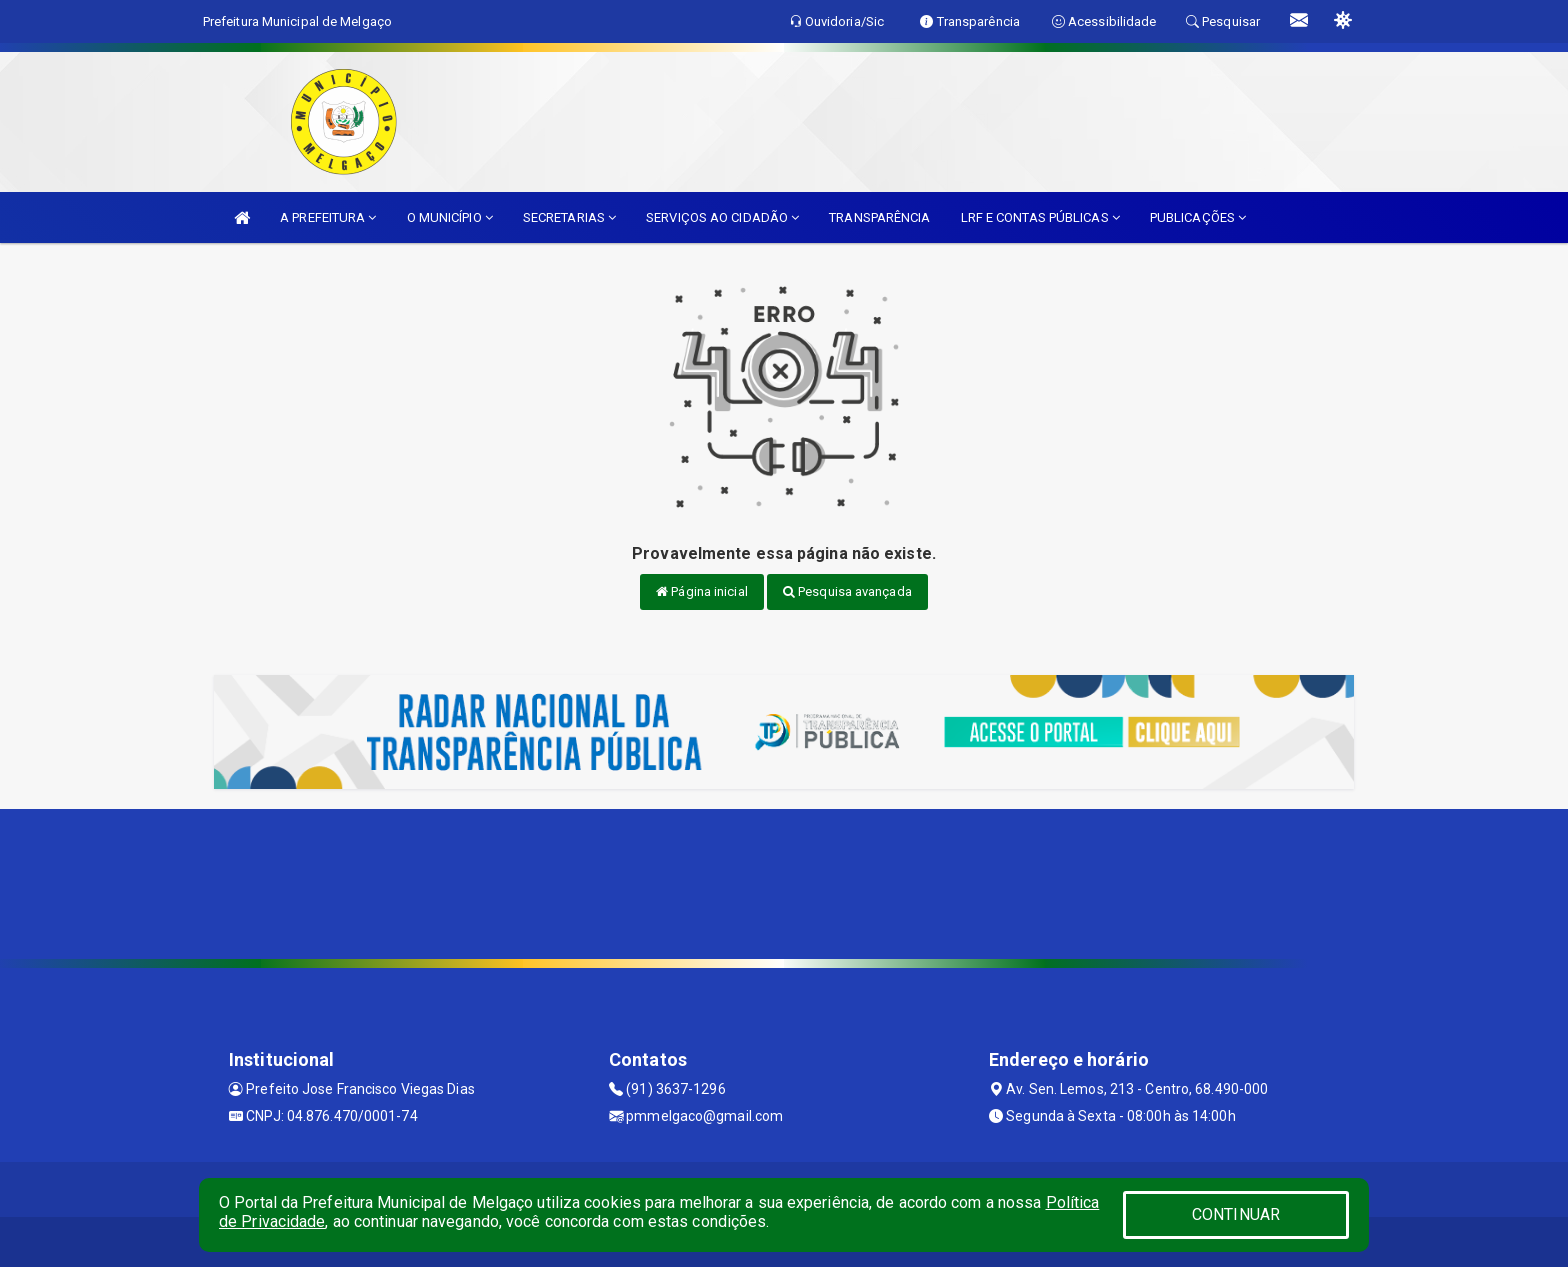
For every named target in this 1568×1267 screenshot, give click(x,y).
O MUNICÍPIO (450, 217)
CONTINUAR (1236, 1214)
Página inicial (702, 591)
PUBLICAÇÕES (1198, 217)
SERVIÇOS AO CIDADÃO (722, 217)
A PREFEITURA (328, 217)
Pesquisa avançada (847, 591)
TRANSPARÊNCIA (879, 217)
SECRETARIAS (569, 217)
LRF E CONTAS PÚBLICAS (1040, 217)
